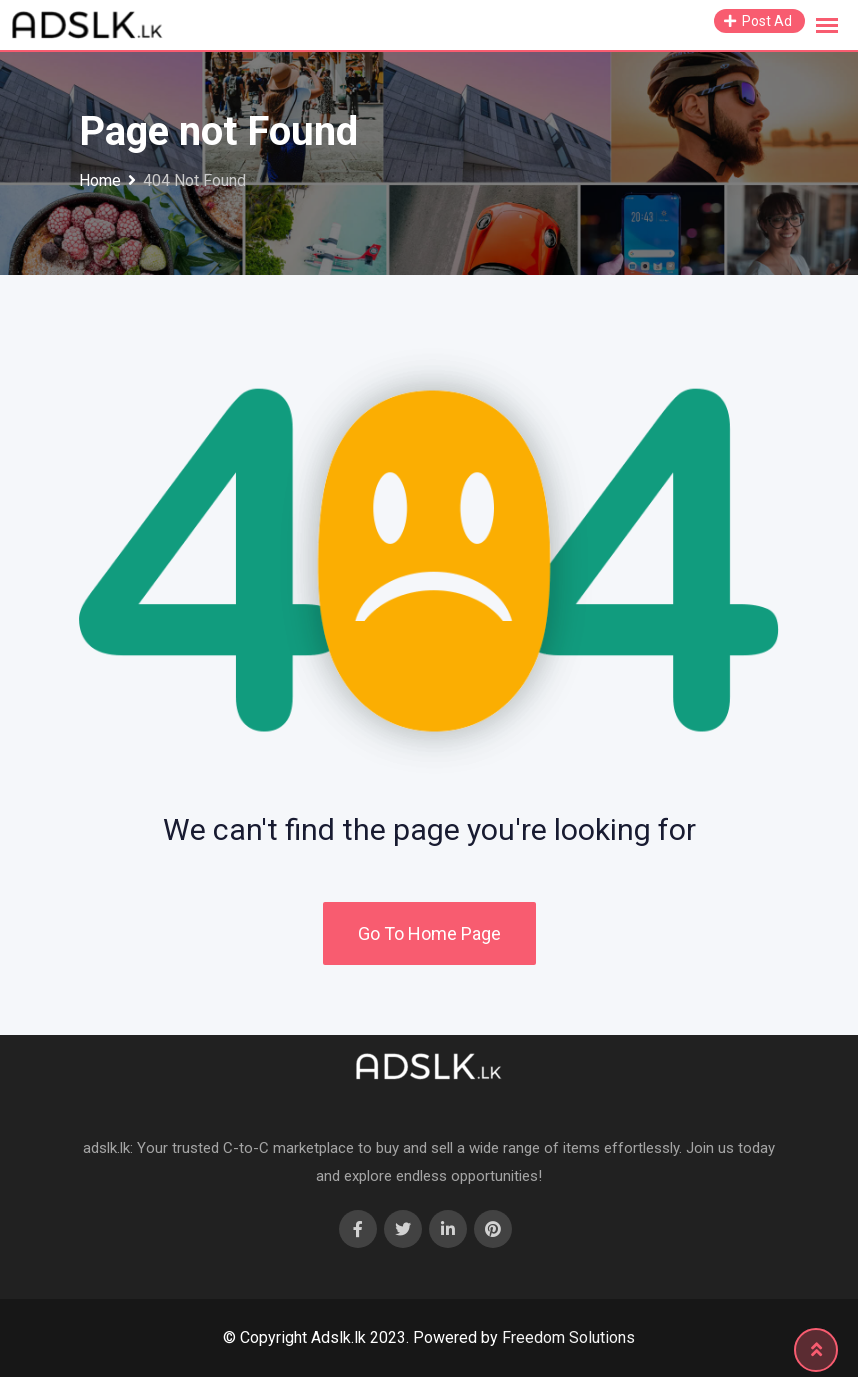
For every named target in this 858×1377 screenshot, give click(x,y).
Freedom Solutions (568, 1337)
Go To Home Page (429, 933)
